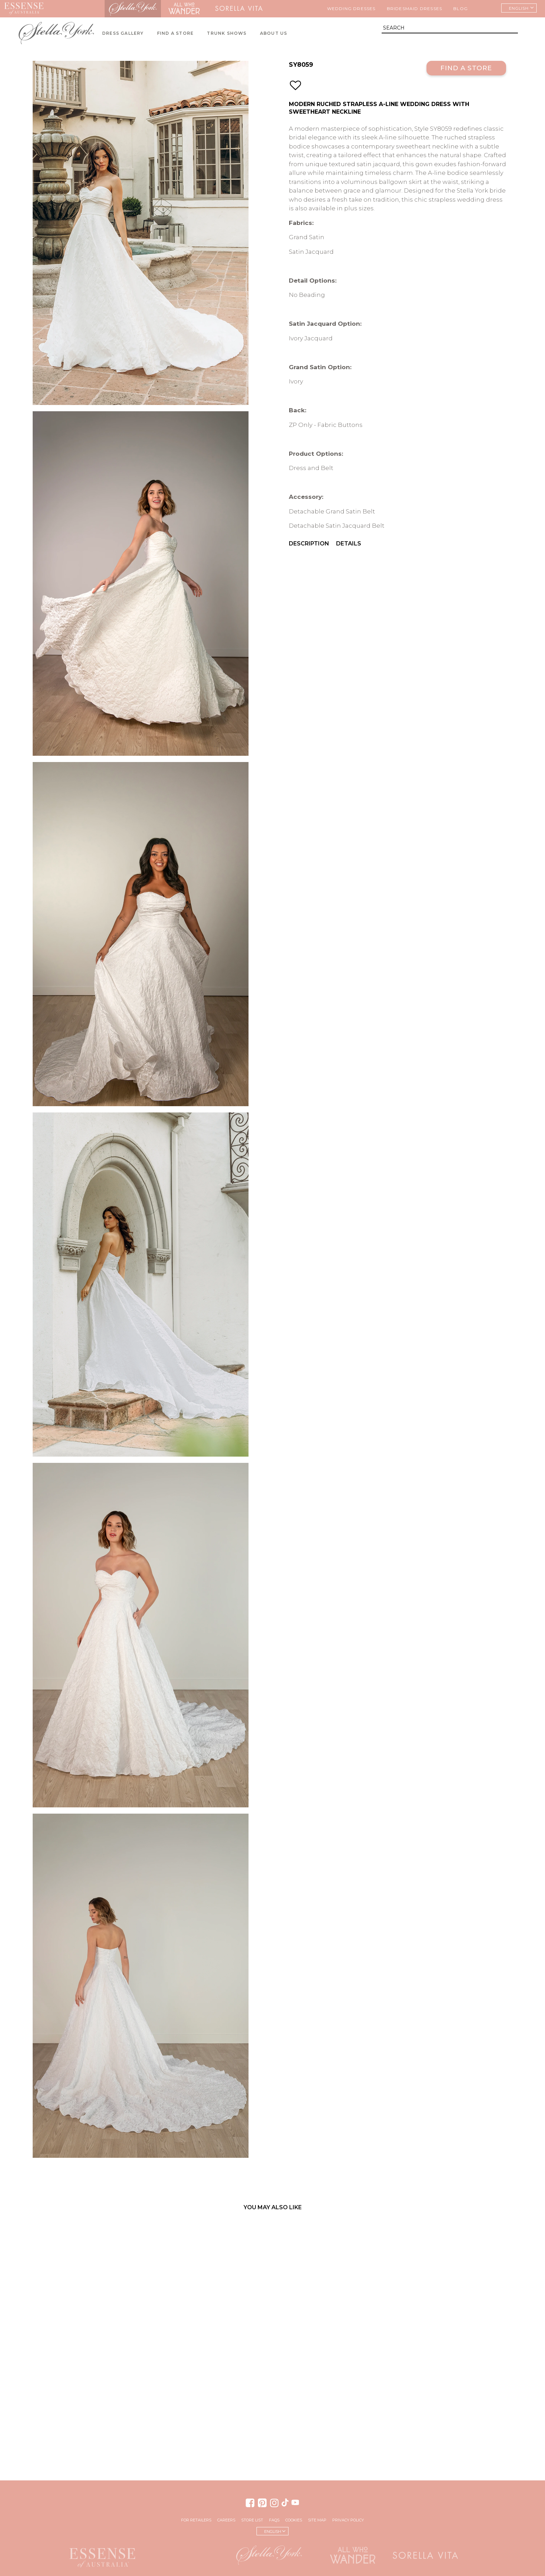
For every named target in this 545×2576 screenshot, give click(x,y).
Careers (226, 2520)
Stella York (133, 8)
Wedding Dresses (351, 8)
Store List (252, 2520)
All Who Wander (184, 8)
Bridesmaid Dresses (414, 8)
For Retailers (196, 2520)
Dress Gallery (123, 33)
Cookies (293, 2520)
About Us (273, 33)
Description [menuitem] (309, 543)
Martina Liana (76, 8)
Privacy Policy (348, 2520)
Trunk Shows (226, 33)
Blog (460, 8)
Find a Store (466, 68)
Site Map (317, 2520)
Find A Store (175, 33)
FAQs (274, 2520)
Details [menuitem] (348, 543)
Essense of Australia (24, 8)
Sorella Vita (239, 8)
